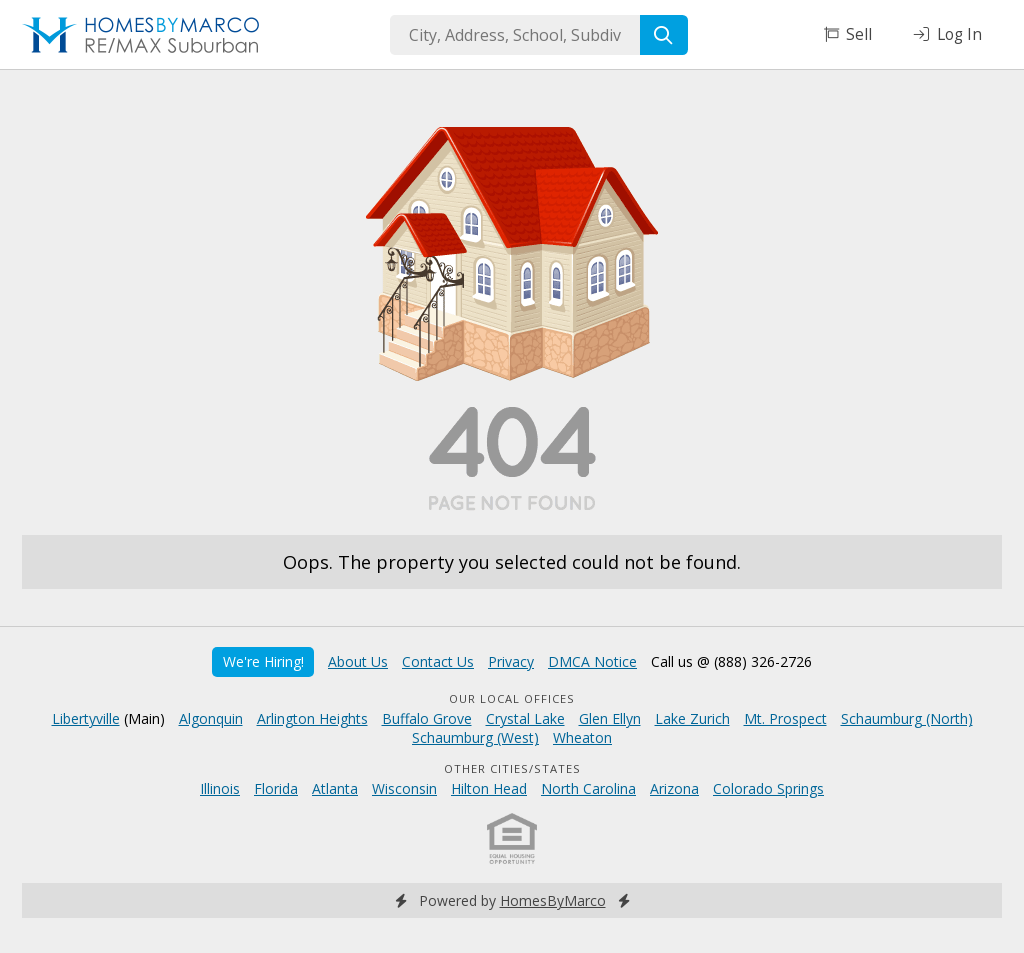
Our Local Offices (512, 698)
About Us (358, 661)
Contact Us (438, 661)
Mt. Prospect (785, 718)
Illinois (220, 788)
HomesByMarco (553, 900)
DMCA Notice (592, 661)
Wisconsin (404, 788)
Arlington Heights (312, 718)
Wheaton (582, 737)
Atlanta (335, 788)
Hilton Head (489, 788)
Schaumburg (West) (475, 737)
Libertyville (86, 718)
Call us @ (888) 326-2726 (731, 661)
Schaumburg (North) (907, 718)
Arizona (674, 788)
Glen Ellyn (610, 718)
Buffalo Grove (427, 718)
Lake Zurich (692, 718)
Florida (276, 788)
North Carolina (588, 788)
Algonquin (211, 718)
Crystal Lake (525, 718)
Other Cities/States (512, 768)
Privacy (511, 661)
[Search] (664, 35)
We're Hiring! (263, 661)
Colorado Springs (768, 788)
